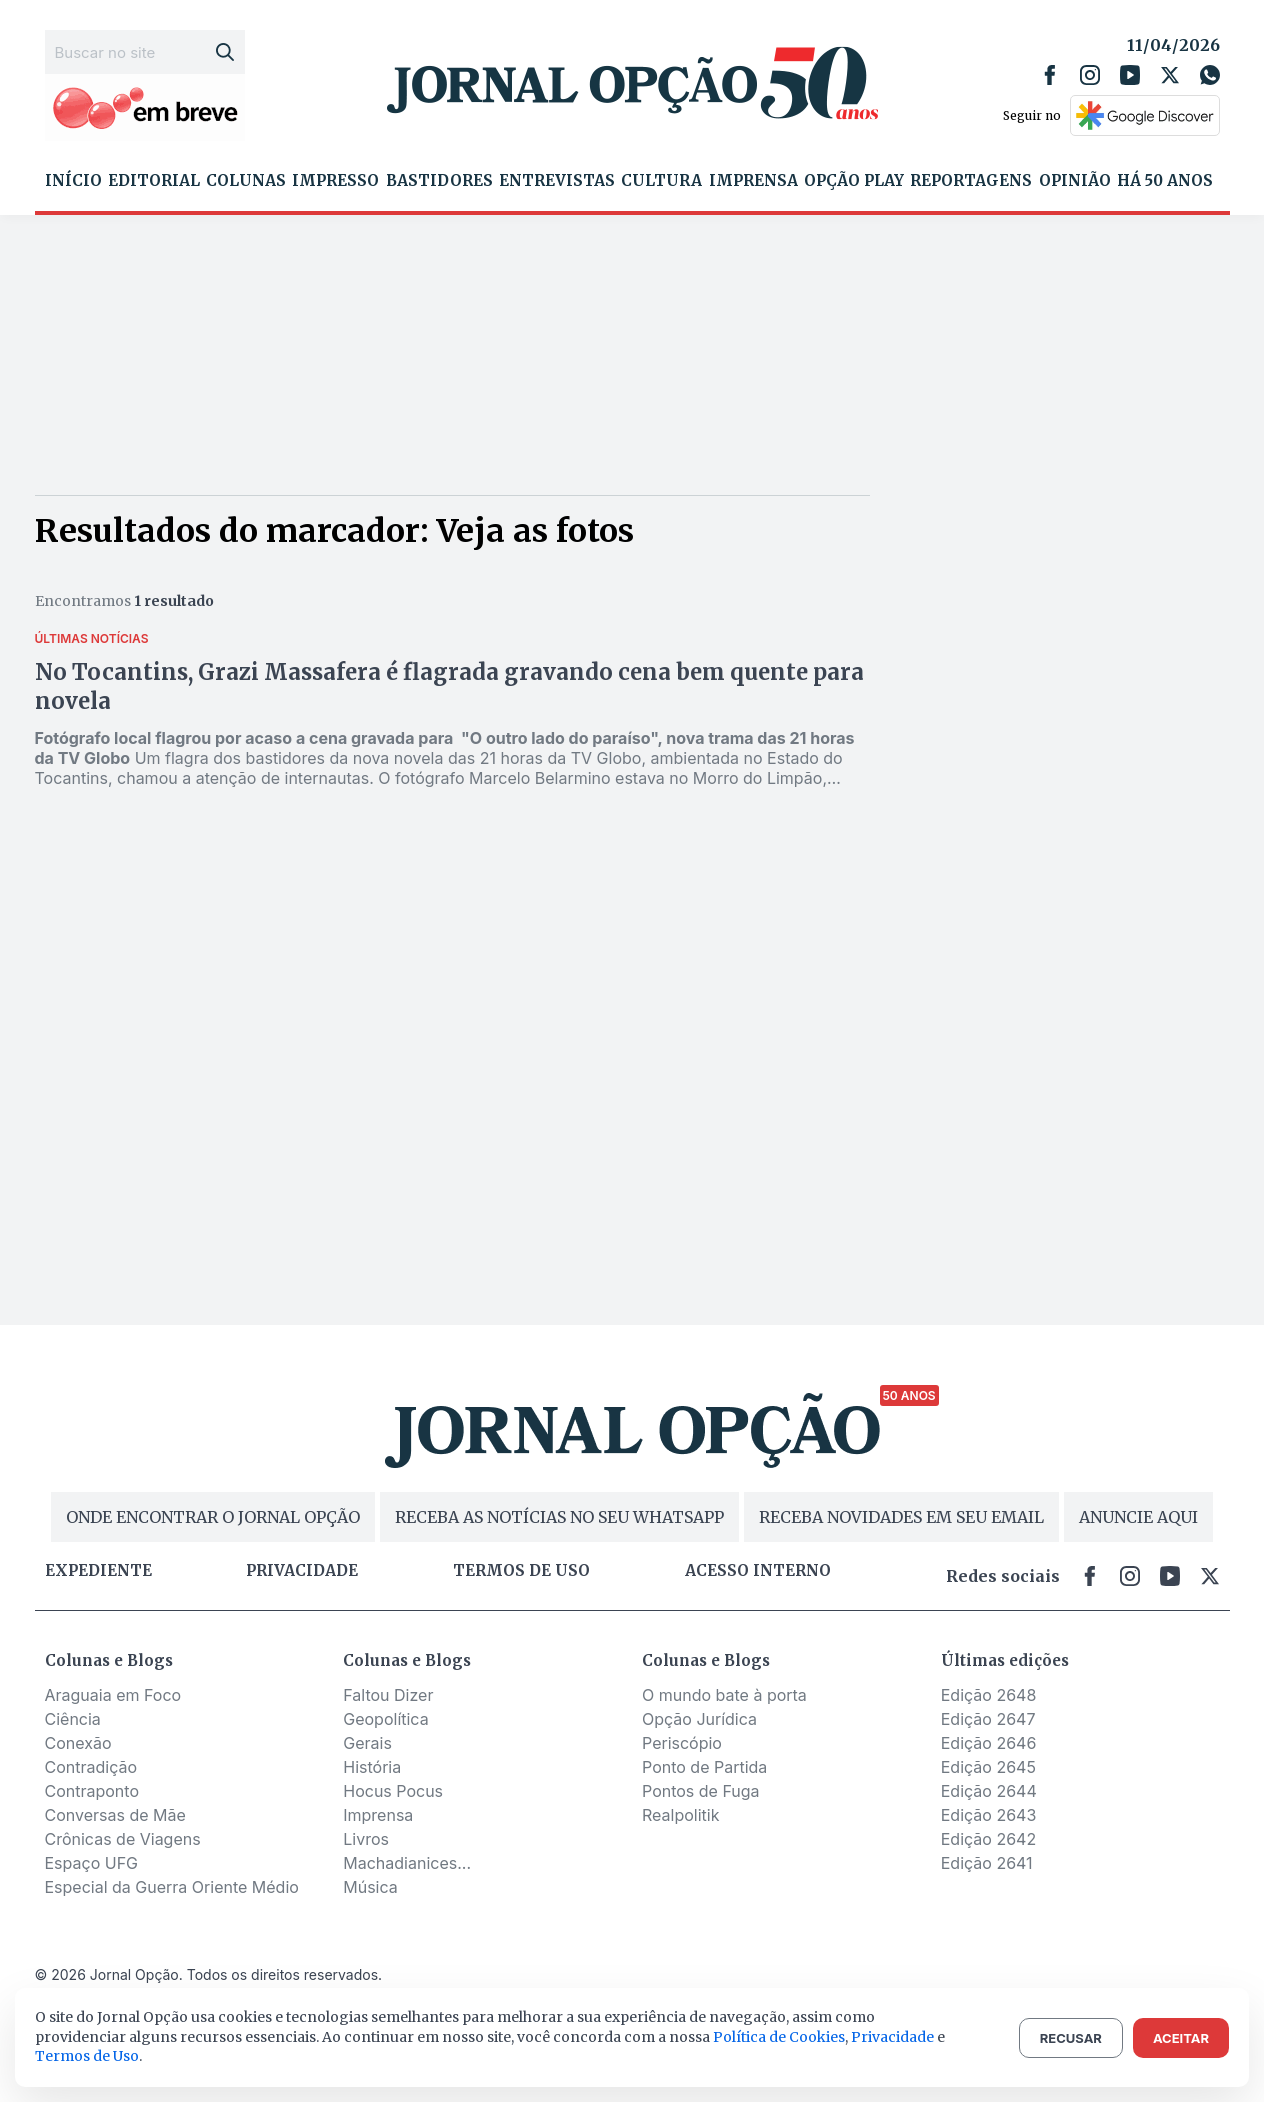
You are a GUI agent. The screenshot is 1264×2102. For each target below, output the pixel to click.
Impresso (335, 181)
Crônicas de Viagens (123, 1839)
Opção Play (854, 181)
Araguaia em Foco (113, 1695)
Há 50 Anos (1165, 181)
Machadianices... (407, 1863)
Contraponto (92, 1791)
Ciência (73, 1719)
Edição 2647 (988, 1719)
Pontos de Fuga (701, 1791)
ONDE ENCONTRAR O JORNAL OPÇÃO (213, 1517)
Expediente (98, 1571)
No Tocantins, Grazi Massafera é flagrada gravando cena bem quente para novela (449, 686)
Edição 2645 (988, 1767)
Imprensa (753, 181)
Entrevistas (557, 181)
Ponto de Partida (704, 1767)
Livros (366, 1839)
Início (73, 181)
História (372, 1767)
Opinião (1075, 181)
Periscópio (682, 1743)
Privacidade (302, 1571)
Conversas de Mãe (115, 1815)
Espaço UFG (92, 1863)
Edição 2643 (989, 1815)
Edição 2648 (989, 1695)
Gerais (367, 1743)
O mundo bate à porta (724, 1695)
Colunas (246, 181)
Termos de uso (521, 1571)
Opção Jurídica (699, 1719)
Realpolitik (680, 1815)
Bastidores (439, 181)
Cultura (661, 181)
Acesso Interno (758, 1571)
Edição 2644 (989, 1791)
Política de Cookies (779, 2037)
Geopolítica (385, 1719)
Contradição (91, 1767)
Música (370, 1887)
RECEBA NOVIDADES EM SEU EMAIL (901, 1517)
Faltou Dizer (388, 1695)
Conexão (78, 1743)
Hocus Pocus (393, 1791)
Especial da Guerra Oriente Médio (172, 1887)
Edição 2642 (988, 1839)
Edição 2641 (987, 1863)
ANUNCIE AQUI (1138, 1517)
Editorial (154, 181)
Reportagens (971, 181)
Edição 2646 (989, 1743)
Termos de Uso (87, 2056)
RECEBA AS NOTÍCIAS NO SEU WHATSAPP (559, 1517)
